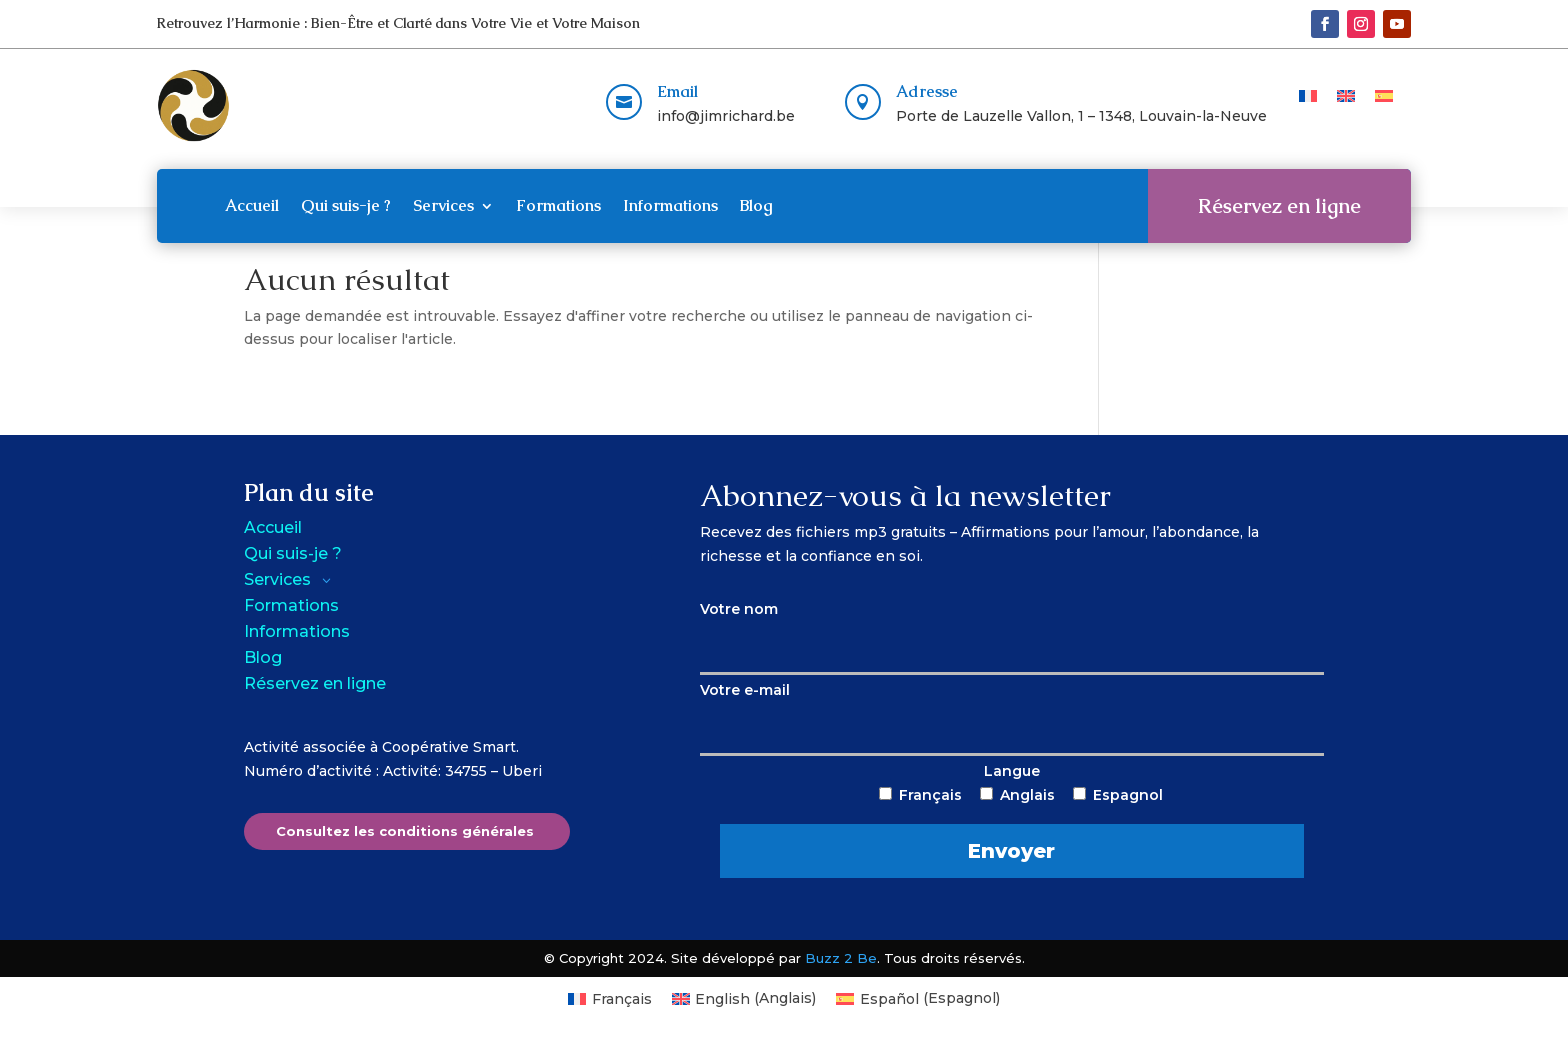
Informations (670, 205)
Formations (558, 205)
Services (443, 205)
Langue (1011, 820)
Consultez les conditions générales (405, 831)
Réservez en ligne (1279, 206)
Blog (756, 205)
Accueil (252, 205)
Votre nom (1012, 628)
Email (677, 91)
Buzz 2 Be (841, 958)
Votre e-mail (1012, 709)
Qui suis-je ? (346, 205)
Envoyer (1011, 851)
